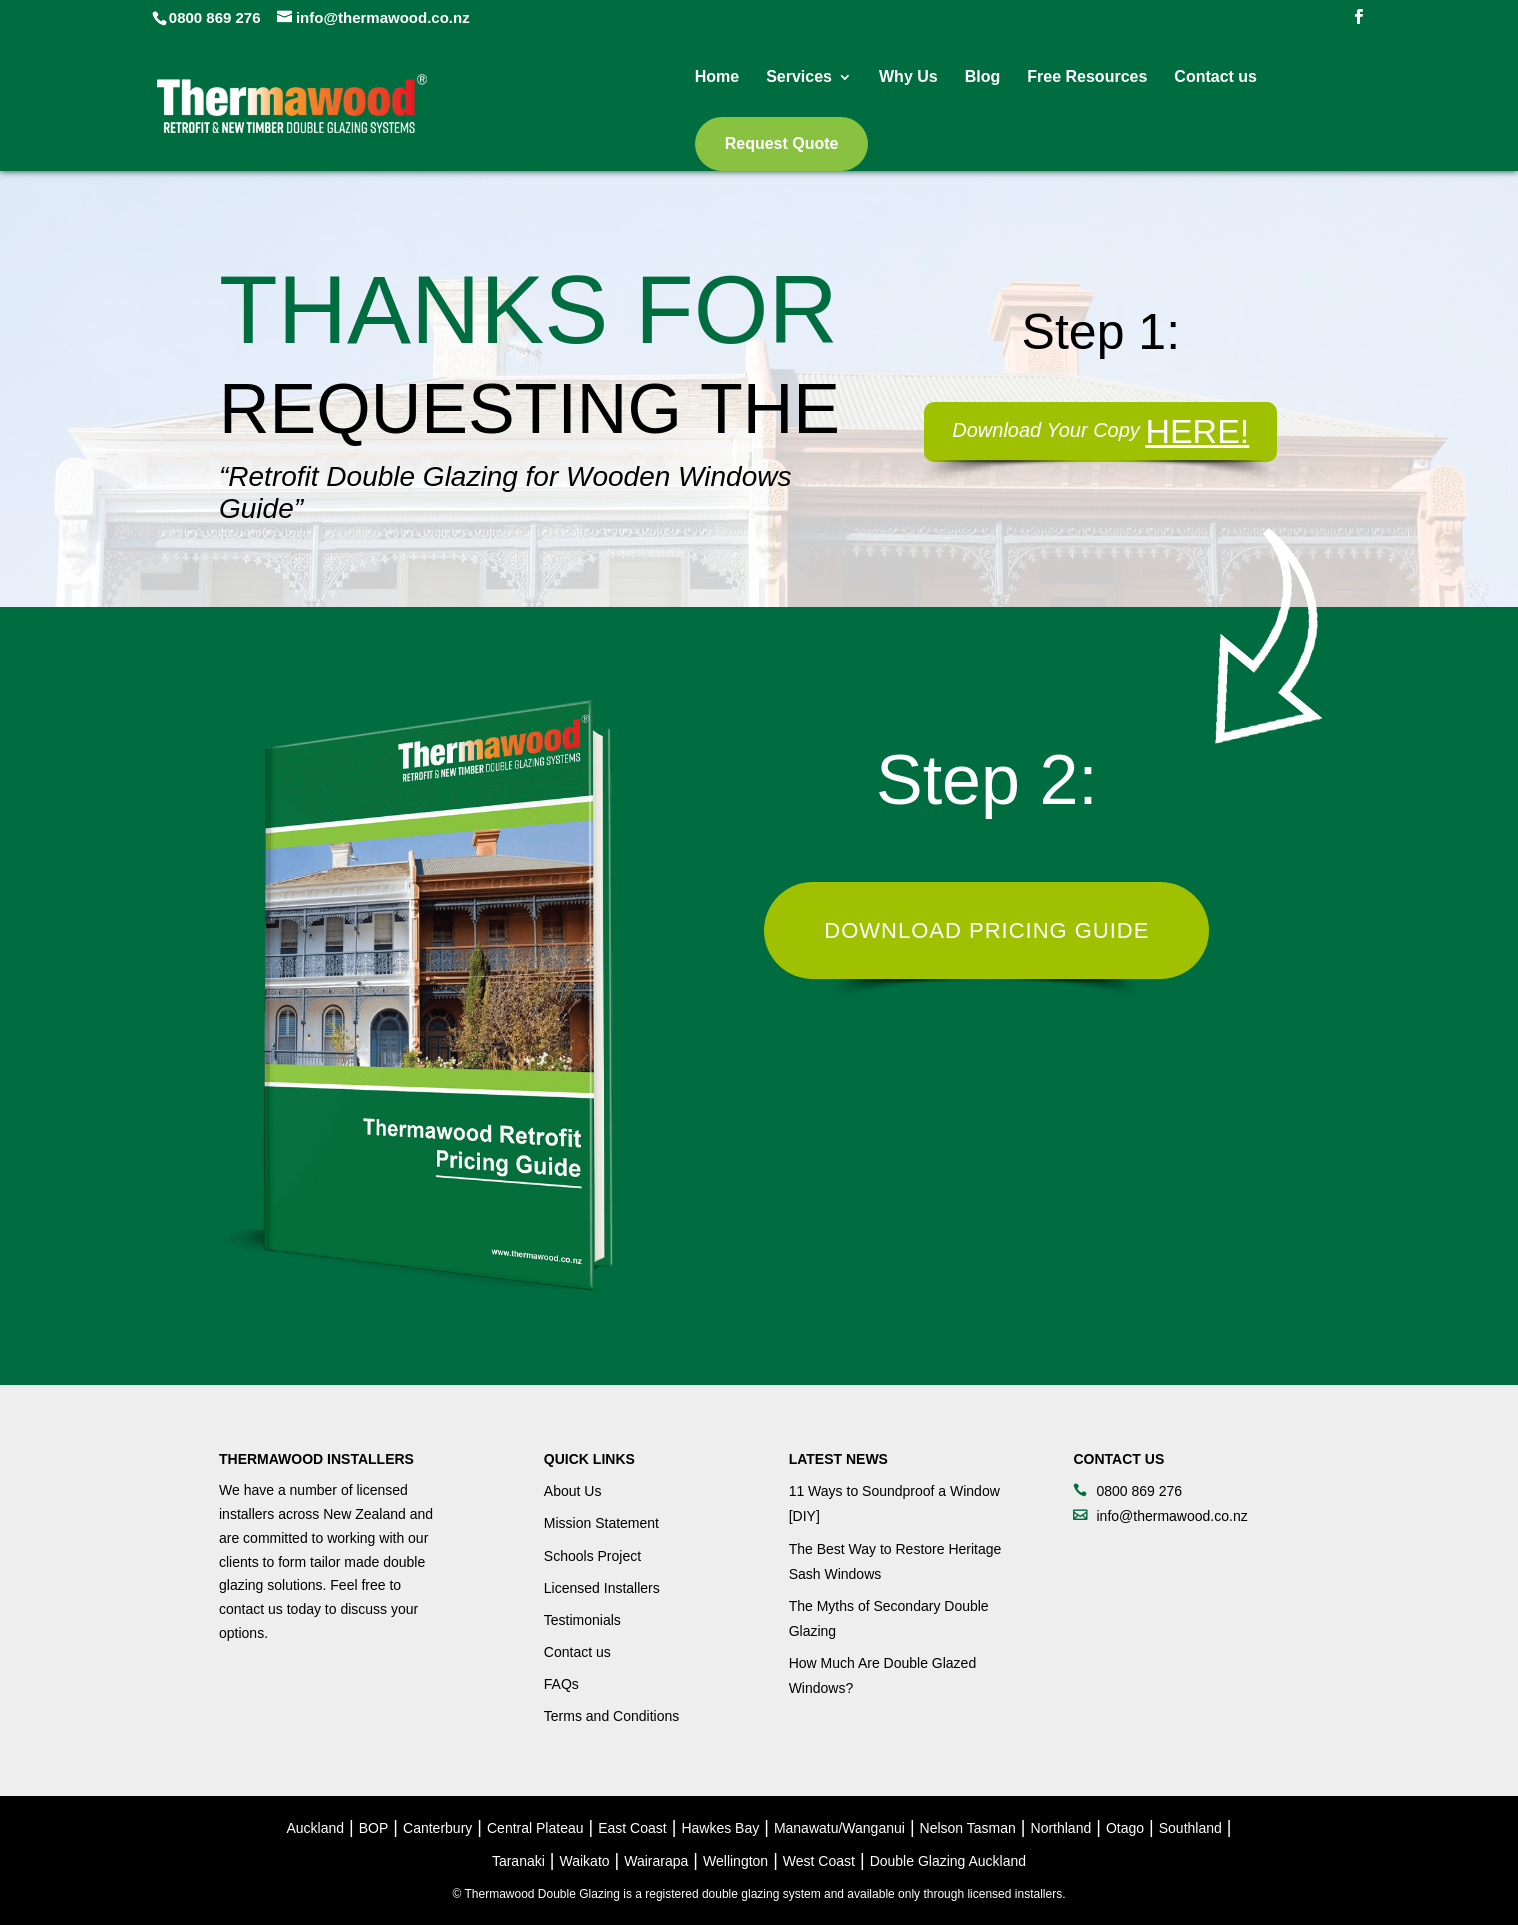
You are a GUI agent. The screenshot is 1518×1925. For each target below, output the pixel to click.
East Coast (632, 1828)
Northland (1061, 1828)
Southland (1190, 1828)
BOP (374, 1828)
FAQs (561, 1684)
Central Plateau (535, 1828)
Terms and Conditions (611, 1716)
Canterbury (437, 1828)
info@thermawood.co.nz (1171, 1516)
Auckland (316, 1828)
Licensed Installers (602, 1588)
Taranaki (518, 1861)
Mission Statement (601, 1523)
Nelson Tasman (968, 1828)
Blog (983, 77)
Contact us (1215, 77)
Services (799, 77)
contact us (251, 1609)
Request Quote (782, 143)
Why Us (908, 77)
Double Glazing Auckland (948, 1861)
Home (717, 77)
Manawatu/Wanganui (839, 1828)
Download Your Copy (1100, 430)
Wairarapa (656, 1861)
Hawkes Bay (720, 1828)
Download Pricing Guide (986, 930)
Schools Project (592, 1556)
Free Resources (1087, 77)
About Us (573, 1491)
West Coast (819, 1861)
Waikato (585, 1861)
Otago (1125, 1828)
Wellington (735, 1861)
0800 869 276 (215, 17)
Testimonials (582, 1620)
